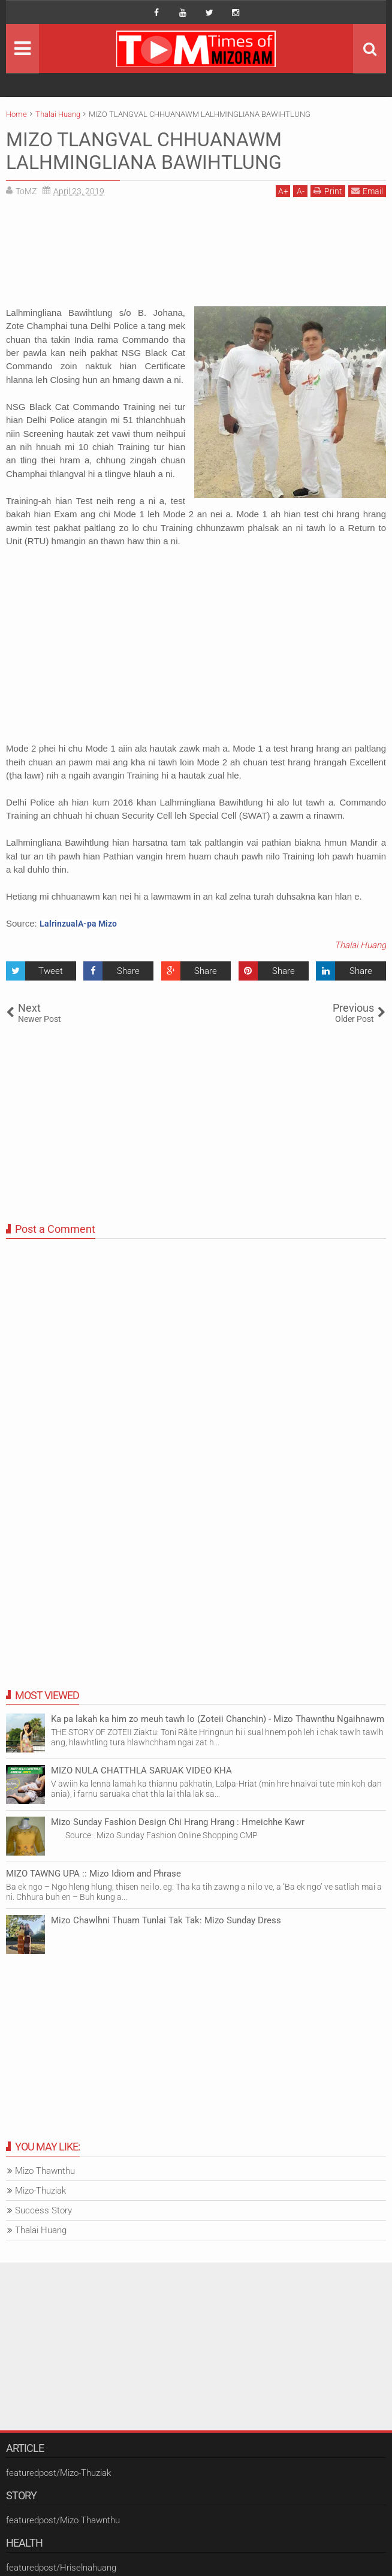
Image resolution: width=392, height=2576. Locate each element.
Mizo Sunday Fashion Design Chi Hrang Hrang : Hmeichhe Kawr (177, 1822)
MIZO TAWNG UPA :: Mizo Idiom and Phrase (93, 1873)
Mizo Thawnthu (45, 2170)
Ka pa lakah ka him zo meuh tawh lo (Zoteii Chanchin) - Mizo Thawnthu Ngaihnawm (217, 1719)
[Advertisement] (196, 256)
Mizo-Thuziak (40, 2190)
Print (327, 191)
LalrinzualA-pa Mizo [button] (78, 923)
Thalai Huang (360, 945)
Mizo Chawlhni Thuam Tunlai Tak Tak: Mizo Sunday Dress (166, 1920)
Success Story (43, 2210)
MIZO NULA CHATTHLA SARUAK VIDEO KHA (141, 1770)
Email (367, 191)
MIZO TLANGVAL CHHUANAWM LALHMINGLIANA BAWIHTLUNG (144, 151)
